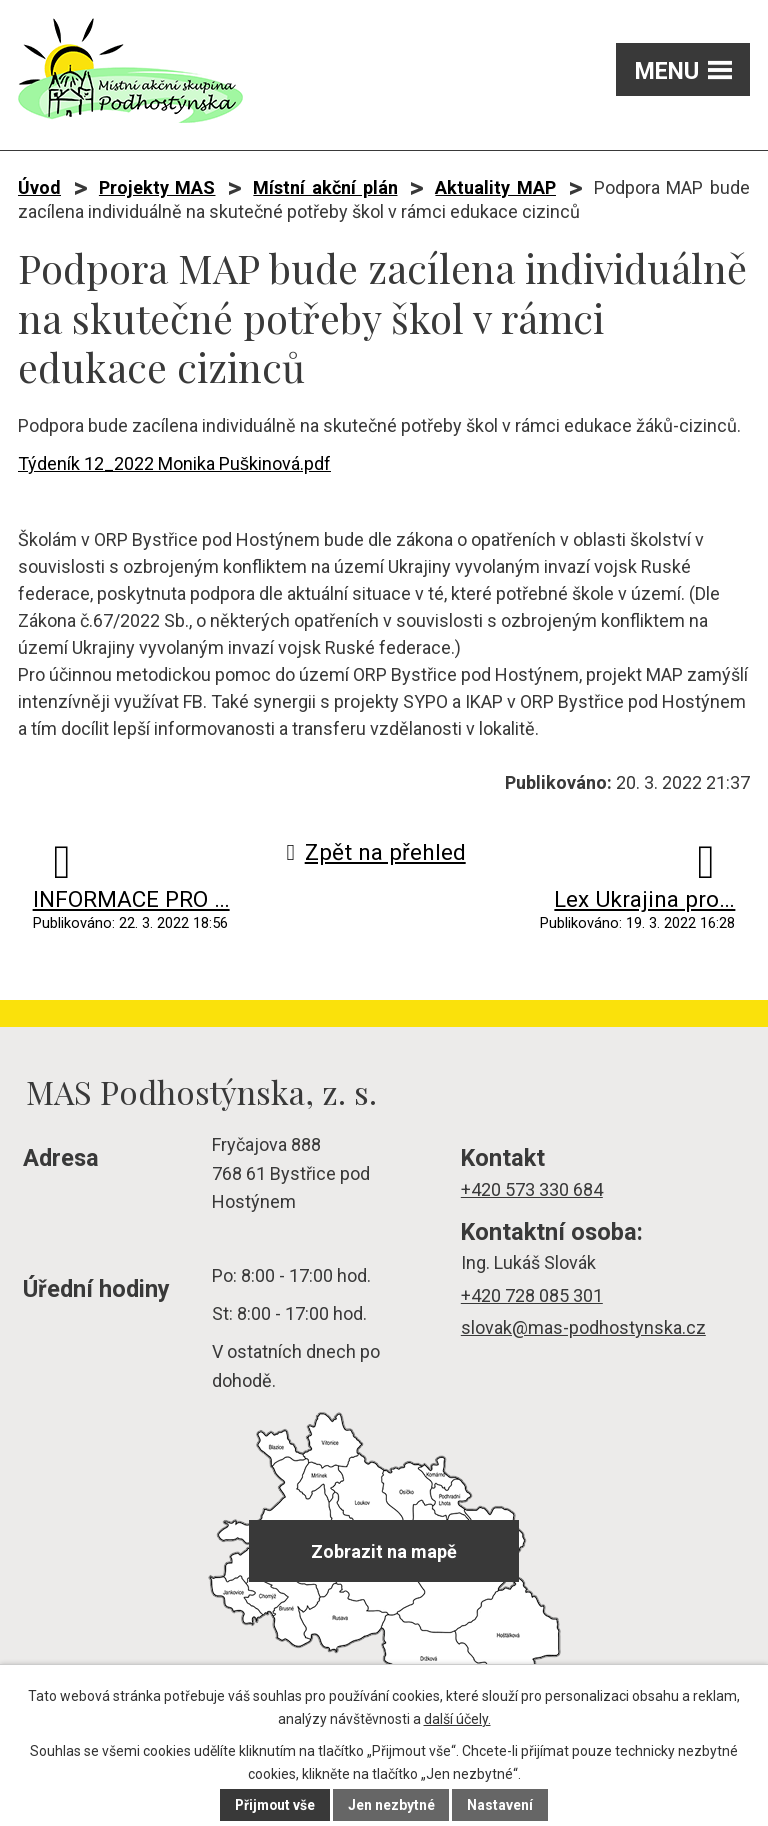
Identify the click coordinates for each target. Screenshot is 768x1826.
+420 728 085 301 (532, 1295)
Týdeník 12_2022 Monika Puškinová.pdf (174, 463)
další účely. (457, 1719)
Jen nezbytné (392, 1805)
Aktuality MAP (495, 187)
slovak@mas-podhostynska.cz (583, 1327)
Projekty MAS (157, 187)
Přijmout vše (274, 1805)
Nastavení (502, 1805)
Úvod (39, 187)
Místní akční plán (325, 187)
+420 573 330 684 (532, 1189)
